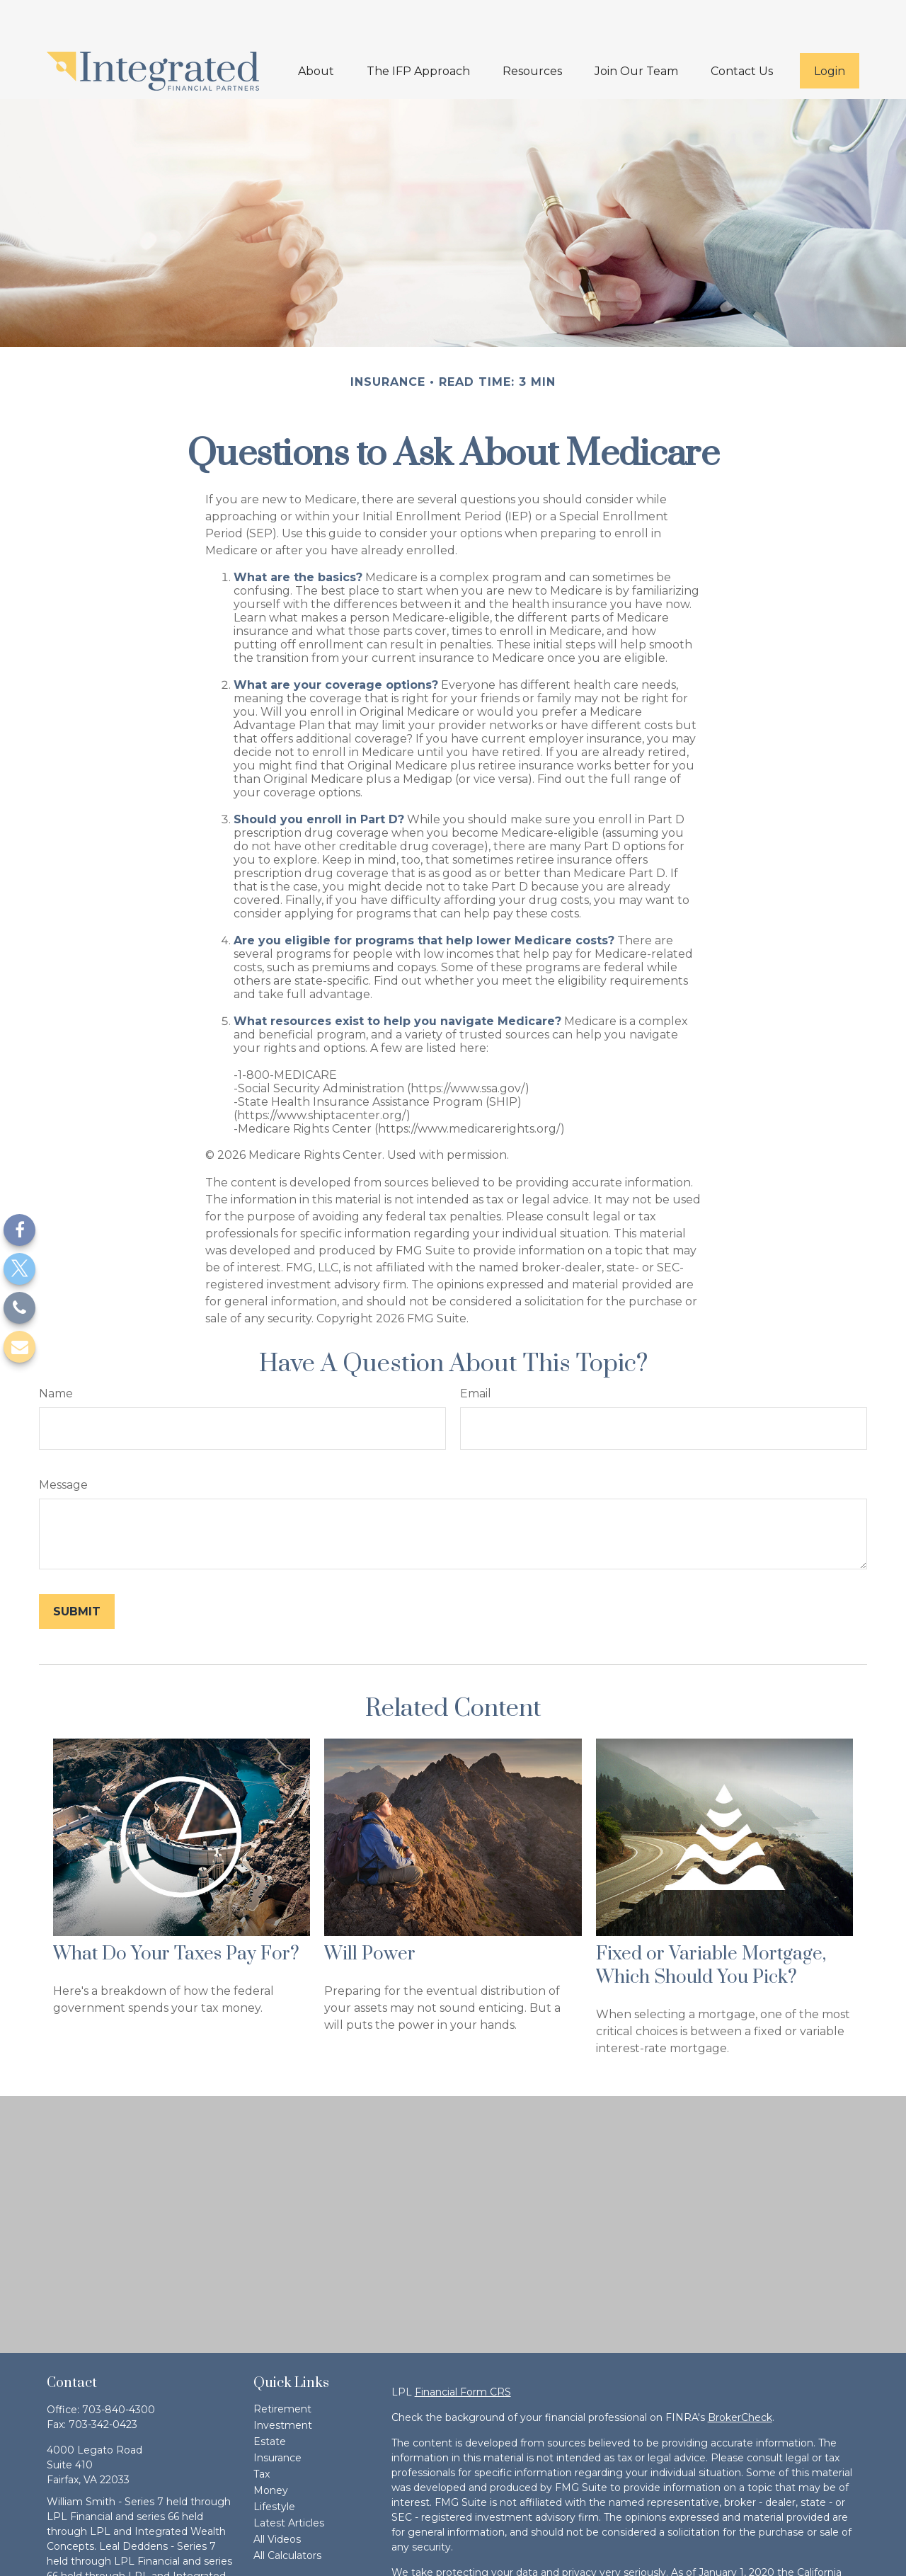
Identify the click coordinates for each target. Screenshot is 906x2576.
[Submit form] (77, 1569)
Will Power (369, 1911)
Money (270, 2448)
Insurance (277, 2415)
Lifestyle (274, 2464)
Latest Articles (288, 2480)
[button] (316, 28)
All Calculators (287, 2513)
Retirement (282, 2366)
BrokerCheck (740, 2375)
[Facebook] (19, 1230)
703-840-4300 (118, 2367)
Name (56, 1351)
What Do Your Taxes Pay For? (176, 1911)
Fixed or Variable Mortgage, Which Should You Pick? (711, 1923)
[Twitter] (19, 1269)
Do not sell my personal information (531, 2559)
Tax (261, 2431)
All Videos (277, 2496)
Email (475, 1351)
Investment (282, 2382)
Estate (269, 2399)
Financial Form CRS (463, 2349)
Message (63, 1442)
